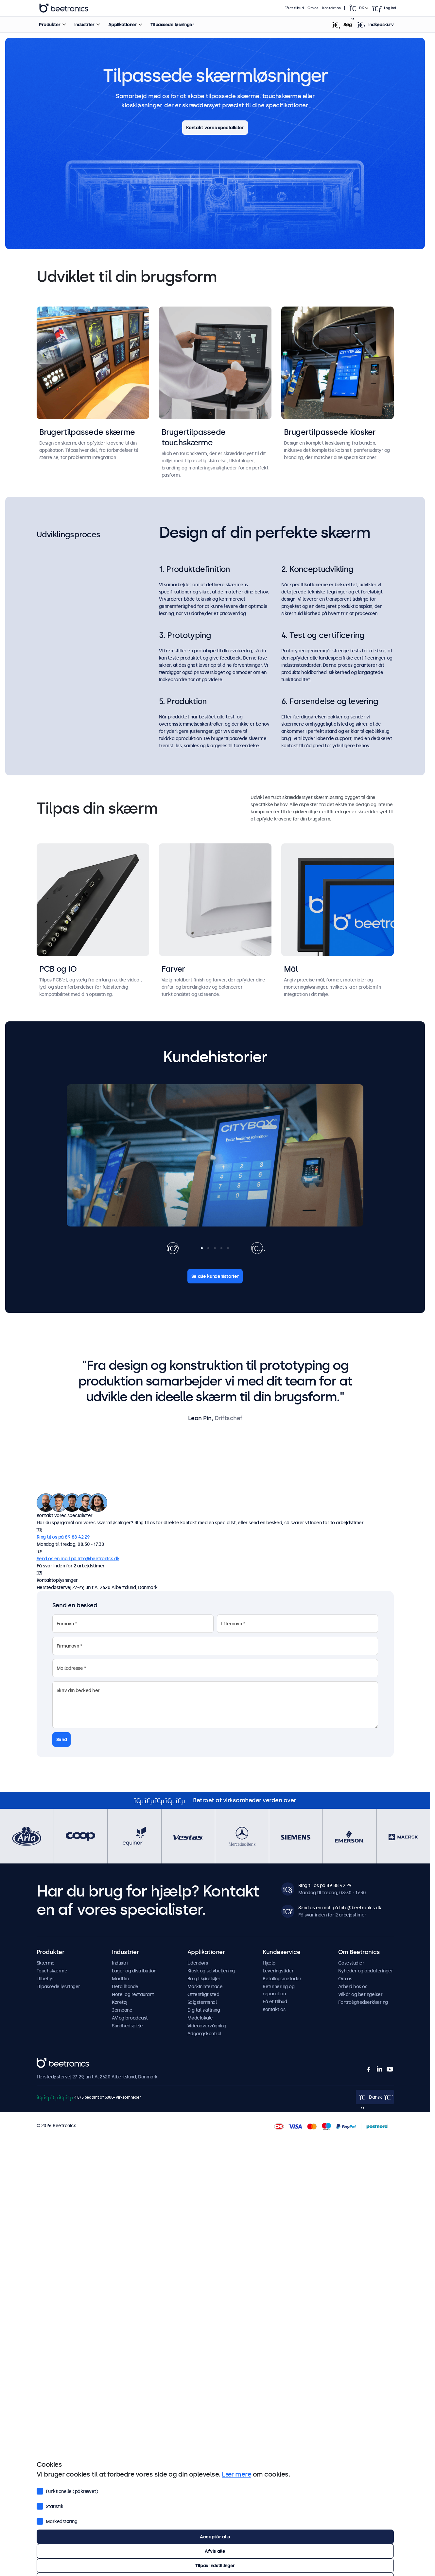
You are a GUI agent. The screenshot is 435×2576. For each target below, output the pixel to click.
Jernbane (122, 2010)
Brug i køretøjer (203, 1978)
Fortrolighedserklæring (363, 2002)
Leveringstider (278, 1970)
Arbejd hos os (352, 1986)
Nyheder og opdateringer (365, 1970)
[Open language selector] (358, 8)
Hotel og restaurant (133, 1994)
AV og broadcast (130, 2018)
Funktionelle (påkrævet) (67, 2491)
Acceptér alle (215, 2536)
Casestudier (351, 1963)
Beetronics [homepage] (64, 8)
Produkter (50, 24)
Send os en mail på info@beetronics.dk (78, 1558)
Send (61, 1739)
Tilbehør (45, 1978)
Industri (120, 1963)
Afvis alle (215, 2551)
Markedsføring (57, 2521)
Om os (312, 8)
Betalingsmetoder (282, 1978)
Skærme (46, 1963)
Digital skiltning (203, 2010)
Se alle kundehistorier (215, 1276)
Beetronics (48, 2061)
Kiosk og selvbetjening (211, 1970)
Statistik (50, 2506)
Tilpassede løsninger (172, 24)
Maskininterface (205, 1986)
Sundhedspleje (127, 2025)
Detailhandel (125, 1986)
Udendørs (197, 1963)
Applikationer (122, 24)
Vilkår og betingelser (360, 1994)
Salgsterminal (202, 2002)
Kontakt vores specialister (215, 127)
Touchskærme (52, 1970)
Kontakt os (331, 8)
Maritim (120, 1978)
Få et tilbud (294, 8)
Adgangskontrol (204, 2033)
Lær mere (236, 2474)
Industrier (84, 24)
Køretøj (119, 2002)
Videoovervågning (206, 2025)
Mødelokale (200, 2018)
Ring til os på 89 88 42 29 (63, 1537)
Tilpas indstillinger (215, 2565)
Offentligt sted (203, 1994)
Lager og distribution (134, 1970)
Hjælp (269, 1963)
